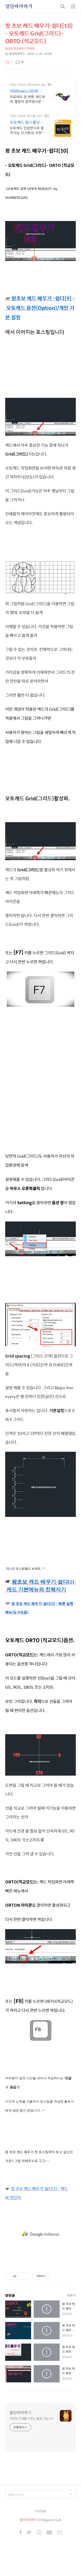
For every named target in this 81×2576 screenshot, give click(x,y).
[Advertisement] (40, 120)
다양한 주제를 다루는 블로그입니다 (31, 2444)
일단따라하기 (18, 6)
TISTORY (40, 2537)
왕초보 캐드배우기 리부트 (20, 48)
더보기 (71, 2321)
